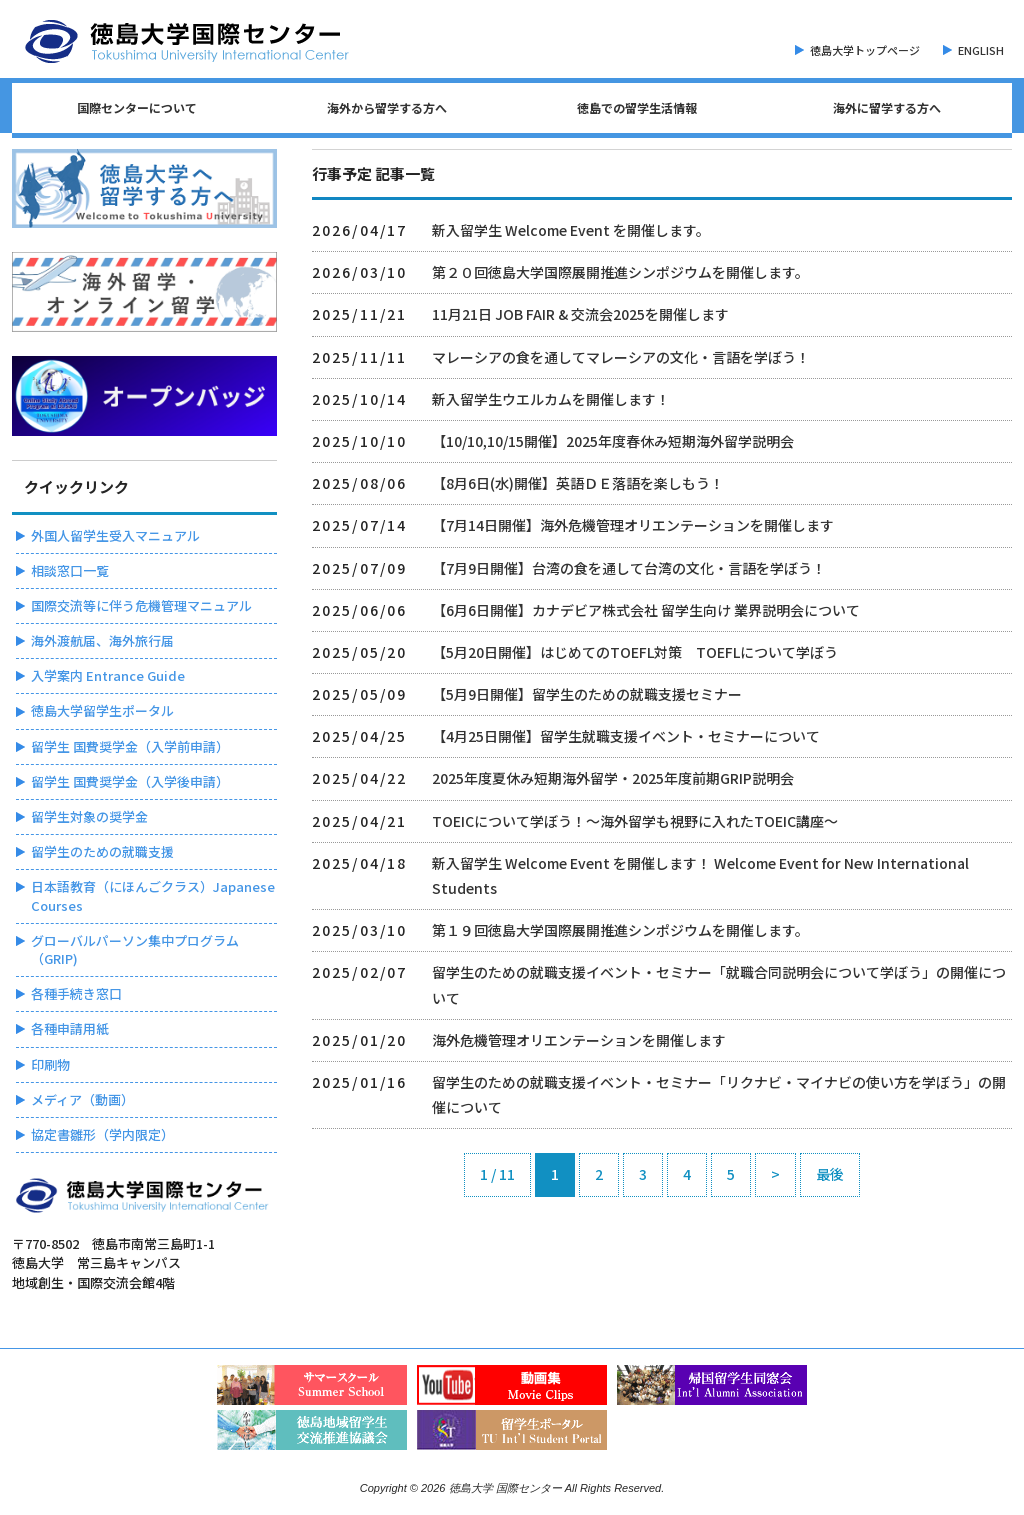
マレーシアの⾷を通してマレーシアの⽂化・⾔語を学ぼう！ (621, 357)
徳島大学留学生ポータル (102, 710)
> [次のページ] (775, 1174)
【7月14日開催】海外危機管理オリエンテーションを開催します (633, 525)
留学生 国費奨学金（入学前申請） (130, 746)
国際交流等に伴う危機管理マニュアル (141, 605)
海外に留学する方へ (887, 107)
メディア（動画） (82, 1099)
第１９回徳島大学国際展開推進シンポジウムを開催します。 (620, 930)
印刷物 (50, 1064)
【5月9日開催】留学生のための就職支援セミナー (587, 694)
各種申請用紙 (70, 1028)
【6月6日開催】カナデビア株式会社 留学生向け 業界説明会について (646, 610)
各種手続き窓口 (76, 993)
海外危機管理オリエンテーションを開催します (579, 1040)
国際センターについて (137, 107)
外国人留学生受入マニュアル (115, 535)
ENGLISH (981, 50)
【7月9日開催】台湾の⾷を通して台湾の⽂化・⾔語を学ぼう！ (629, 568)
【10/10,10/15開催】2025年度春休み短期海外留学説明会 (613, 441)
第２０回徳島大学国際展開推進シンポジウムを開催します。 (620, 272)
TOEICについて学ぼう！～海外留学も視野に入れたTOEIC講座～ (635, 821)
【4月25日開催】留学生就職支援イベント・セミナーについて (626, 736)
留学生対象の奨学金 (89, 816)
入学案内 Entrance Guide (108, 675)
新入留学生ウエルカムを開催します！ (551, 399)
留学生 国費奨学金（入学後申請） (130, 781)
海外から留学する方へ (387, 107)
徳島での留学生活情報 (637, 107)
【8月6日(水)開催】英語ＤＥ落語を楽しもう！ (578, 483)
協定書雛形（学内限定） (102, 1134)
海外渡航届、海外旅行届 (102, 640)
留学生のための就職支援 (102, 851)
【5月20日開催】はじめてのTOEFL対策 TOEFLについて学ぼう (635, 652)
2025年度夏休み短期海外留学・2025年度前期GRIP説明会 (613, 778)
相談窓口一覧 (70, 570)
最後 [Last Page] (830, 1174)
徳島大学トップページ (865, 50)
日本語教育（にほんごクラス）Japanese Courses (153, 895)
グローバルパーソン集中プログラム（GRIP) (135, 949)
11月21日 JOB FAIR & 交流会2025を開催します (580, 314)
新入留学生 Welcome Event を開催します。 (571, 230)
